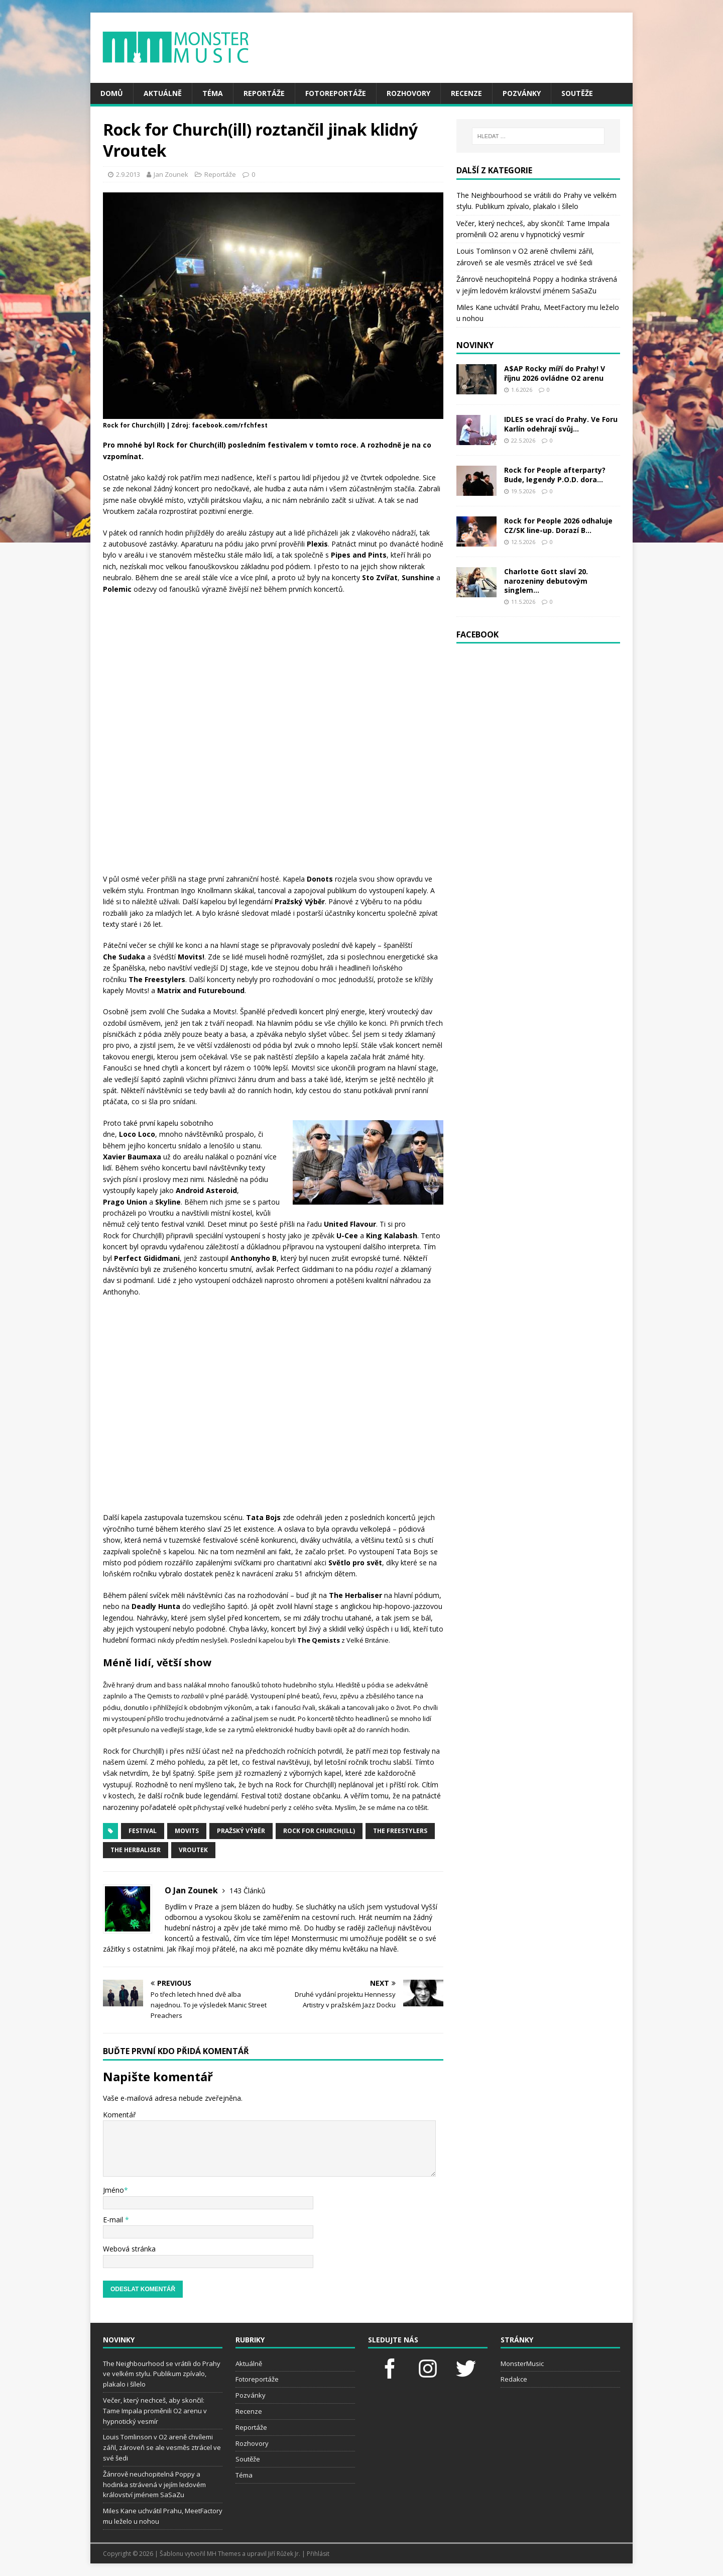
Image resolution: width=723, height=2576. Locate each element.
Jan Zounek (171, 174)
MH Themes (223, 2553)
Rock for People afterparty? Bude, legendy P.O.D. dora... (555, 474)
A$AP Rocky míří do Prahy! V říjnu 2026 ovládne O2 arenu (554, 373)
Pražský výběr (241, 1831)
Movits (187, 1831)
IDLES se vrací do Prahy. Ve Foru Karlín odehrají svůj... (561, 423)
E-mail (114, 2219)
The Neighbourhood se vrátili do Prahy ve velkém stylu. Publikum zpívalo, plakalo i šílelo (161, 2374)
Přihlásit (318, 2553)
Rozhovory (408, 93)
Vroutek (193, 1850)
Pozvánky (522, 93)
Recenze (466, 93)
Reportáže (264, 93)
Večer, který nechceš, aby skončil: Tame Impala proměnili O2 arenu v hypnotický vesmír (155, 2411)
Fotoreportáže (335, 93)
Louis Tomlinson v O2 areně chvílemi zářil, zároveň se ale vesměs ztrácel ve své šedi (162, 2447)
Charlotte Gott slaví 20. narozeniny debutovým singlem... (546, 580)
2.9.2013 (128, 174)
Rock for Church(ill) (319, 1831)
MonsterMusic (522, 2363)
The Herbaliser (135, 1850)
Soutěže (577, 93)
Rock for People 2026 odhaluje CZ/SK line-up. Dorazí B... (558, 525)
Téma (212, 93)
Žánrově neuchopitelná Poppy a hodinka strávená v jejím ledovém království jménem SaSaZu (154, 2485)
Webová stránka (129, 2248)
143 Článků (247, 1890)
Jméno (113, 2190)
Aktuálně (163, 93)
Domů (111, 93)
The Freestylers (400, 1831)
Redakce (514, 2379)
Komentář (119, 2114)
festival (143, 1831)
